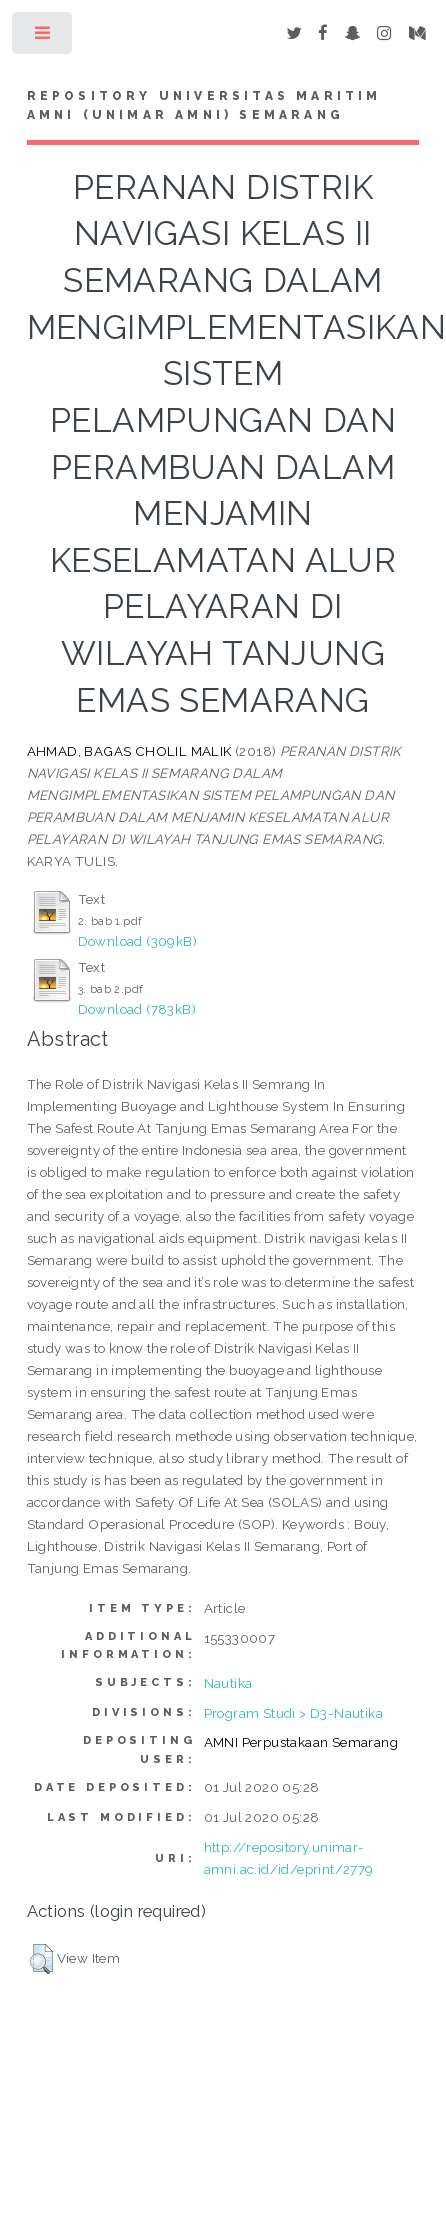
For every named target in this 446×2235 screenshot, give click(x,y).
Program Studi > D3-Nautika (293, 1713)
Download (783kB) (137, 1009)
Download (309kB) (137, 941)
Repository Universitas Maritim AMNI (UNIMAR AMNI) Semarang (204, 106)
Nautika (228, 1683)
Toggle (43, 37)
